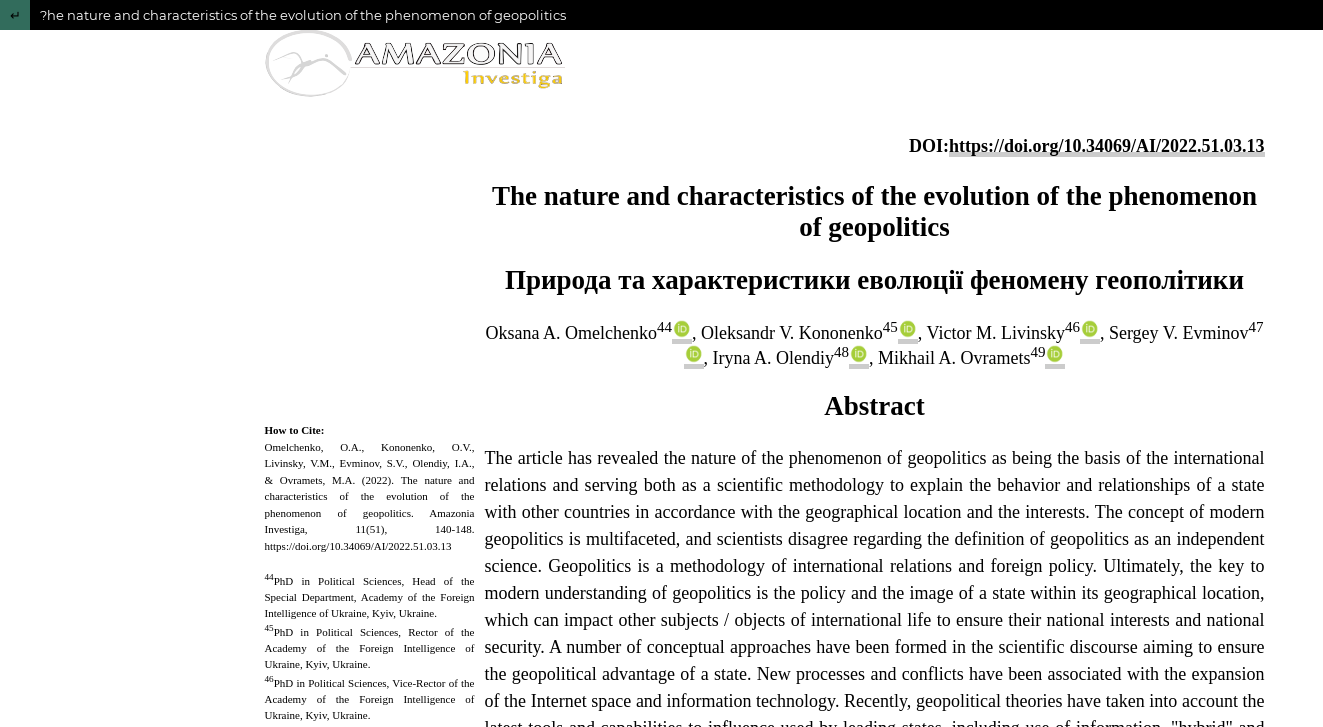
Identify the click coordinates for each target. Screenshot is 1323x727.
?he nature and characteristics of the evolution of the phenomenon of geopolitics (303, 15)
